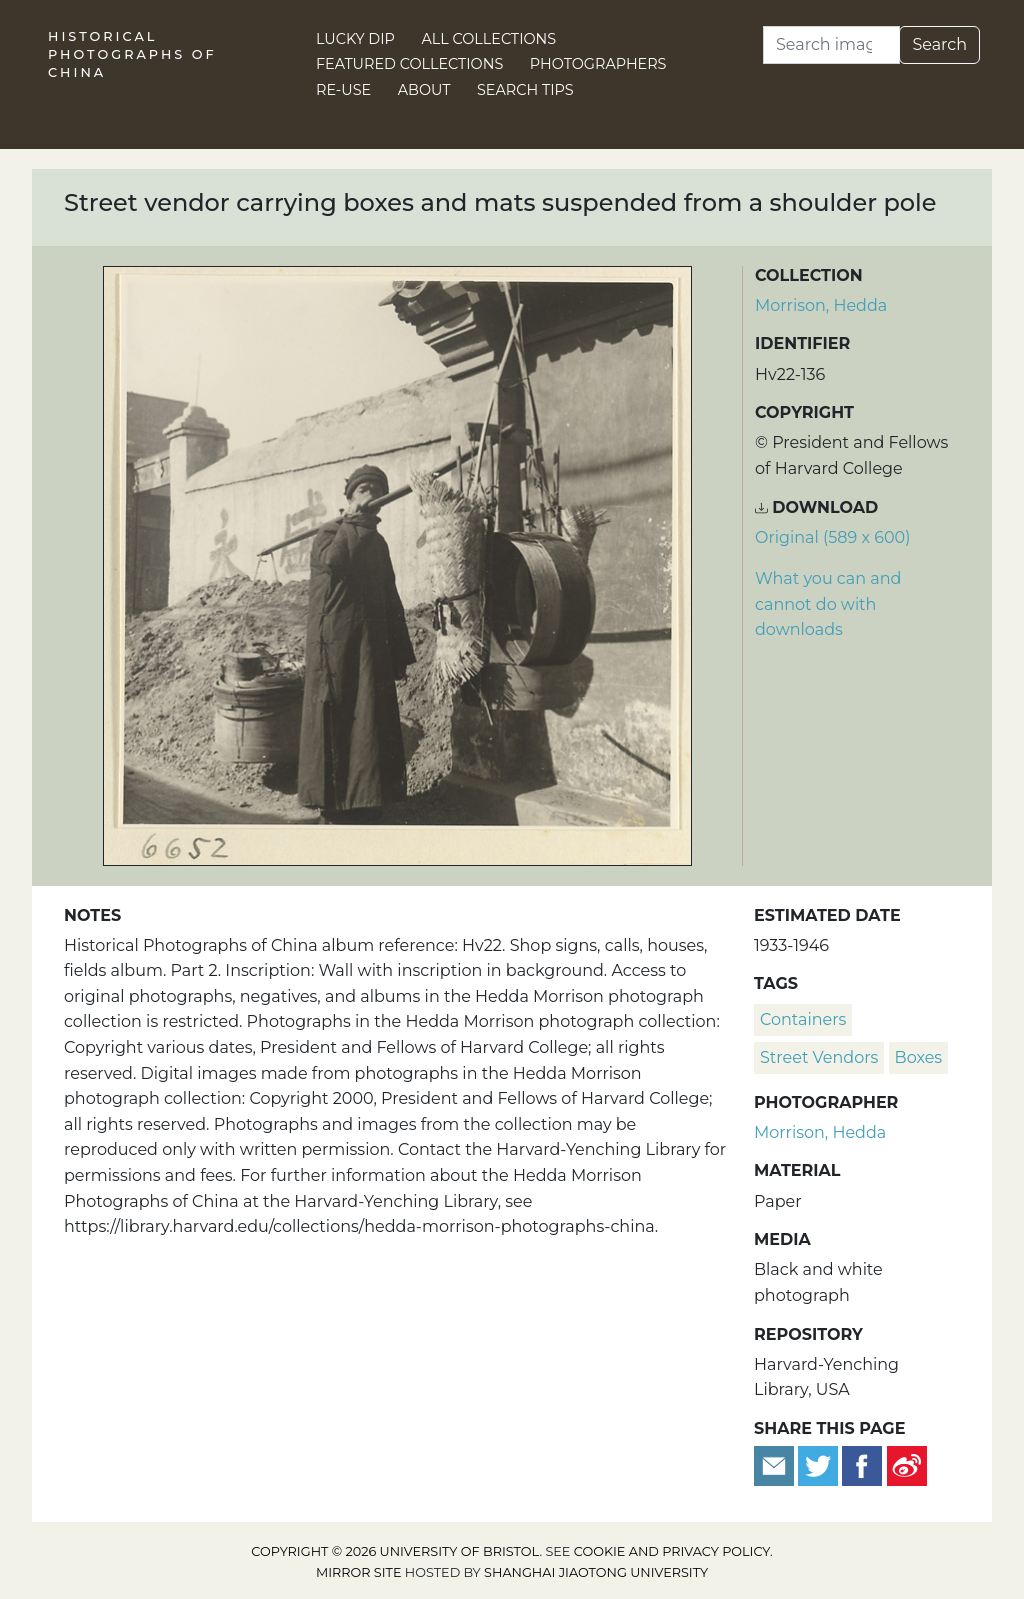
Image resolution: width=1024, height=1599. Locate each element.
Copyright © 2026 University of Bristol (395, 1551)
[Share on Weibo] (907, 1464)
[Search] (831, 45)
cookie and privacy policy (672, 1551)
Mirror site (359, 1572)
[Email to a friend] (776, 1464)
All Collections (489, 39)
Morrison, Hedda (821, 305)
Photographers (598, 64)
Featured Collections (409, 64)
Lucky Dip (355, 39)
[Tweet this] (820, 1464)
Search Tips (525, 90)
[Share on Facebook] (862, 1464)
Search (939, 44)
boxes (919, 1057)
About (424, 90)
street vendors (819, 1057)
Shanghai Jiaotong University (596, 1572)
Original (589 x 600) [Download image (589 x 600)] (832, 537)
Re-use (343, 90)
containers (803, 1019)
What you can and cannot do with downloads (828, 604)
